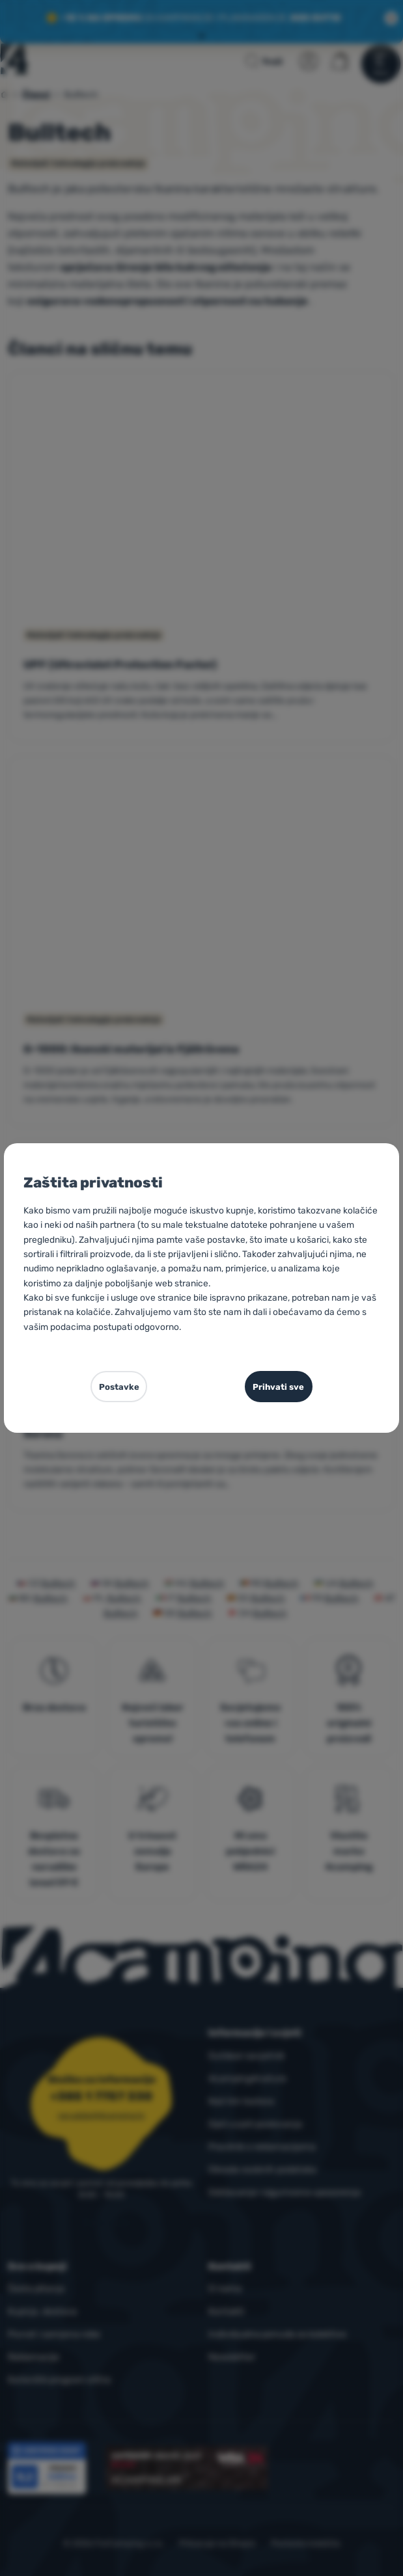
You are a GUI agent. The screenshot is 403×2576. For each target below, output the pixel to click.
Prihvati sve (278, 1387)
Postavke (119, 1387)
